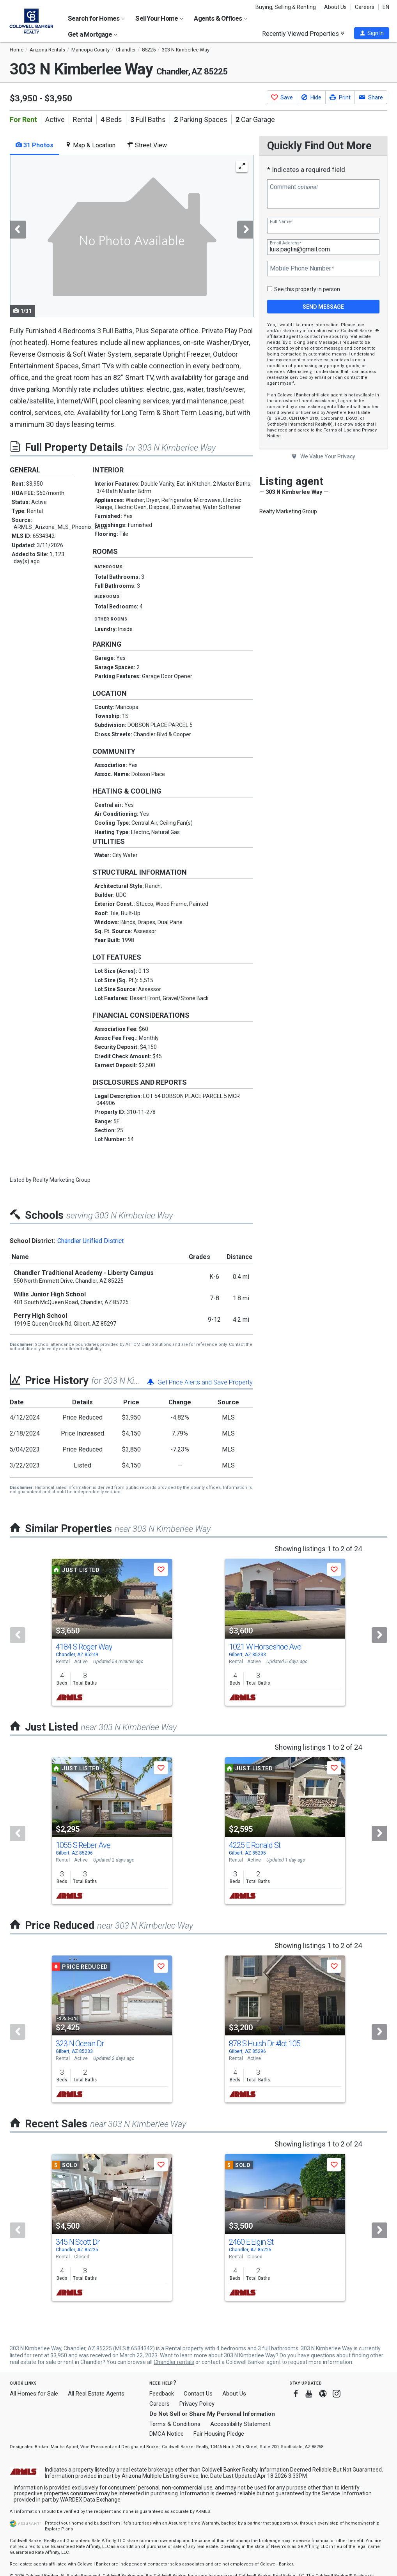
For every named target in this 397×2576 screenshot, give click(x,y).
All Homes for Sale (34, 2393)
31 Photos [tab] (34, 145)
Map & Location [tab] (90, 145)
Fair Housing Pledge (218, 2433)
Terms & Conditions (174, 2423)
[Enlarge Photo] (242, 166)
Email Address (285, 243)
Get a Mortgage (92, 34)
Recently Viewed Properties (303, 33)
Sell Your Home (159, 18)
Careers (364, 7)
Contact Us (198, 2393)
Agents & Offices (220, 18)
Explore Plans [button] (59, 2529)
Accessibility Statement (240, 2423)
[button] (371, 33)
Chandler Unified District (90, 1241)
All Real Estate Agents (96, 2393)
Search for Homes (96, 18)
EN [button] (386, 7)
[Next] (379, 1635)
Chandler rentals (174, 2362)
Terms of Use (338, 430)
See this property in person (307, 289)
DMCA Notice (166, 2433)
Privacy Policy (196, 2403)
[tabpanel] (131, 236)
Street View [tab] (147, 145)
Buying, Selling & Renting (285, 7)
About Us (335, 7)
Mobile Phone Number (302, 268)
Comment (293, 187)
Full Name (281, 221)
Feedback (161, 2394)
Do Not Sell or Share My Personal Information (212, 2413)
